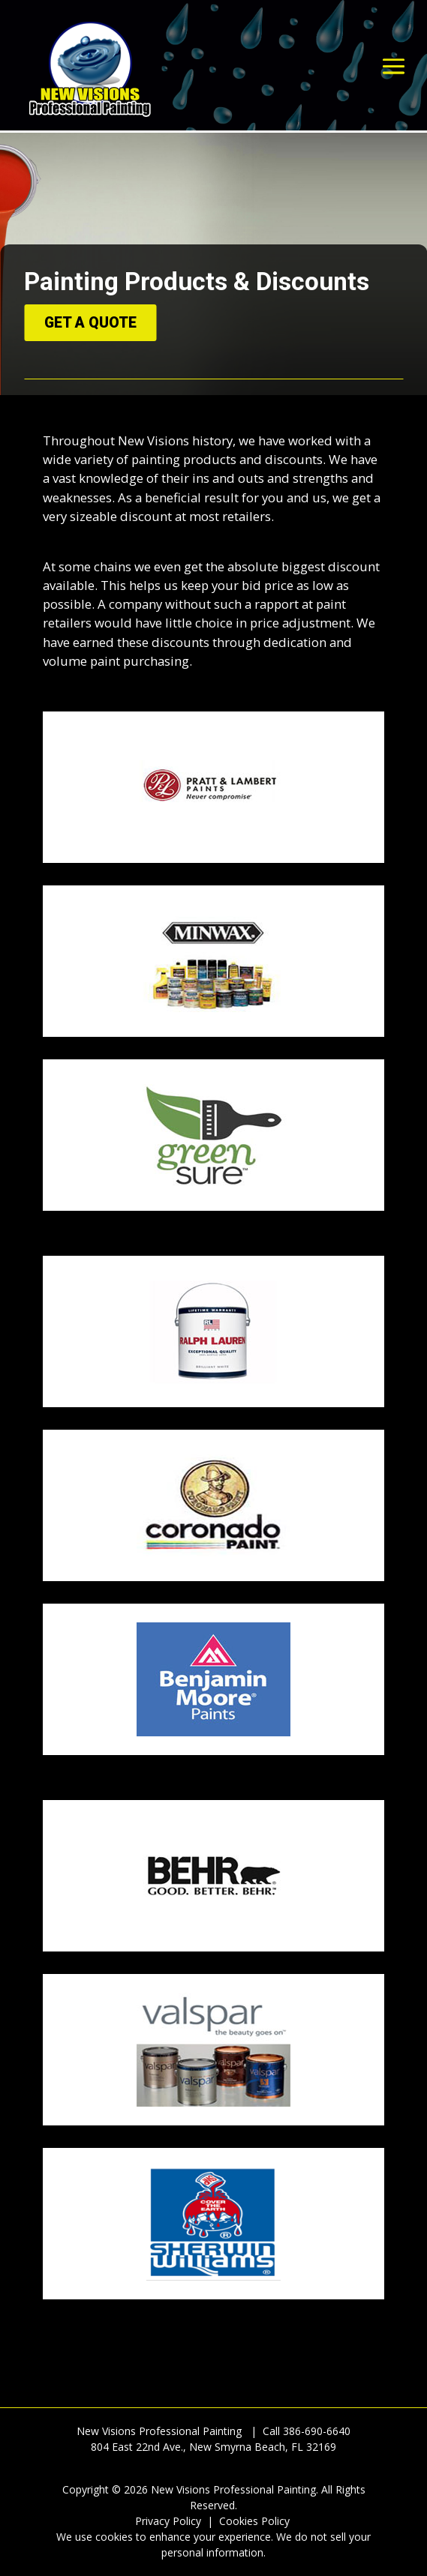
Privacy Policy (168, 2521)
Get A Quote (90, 322)
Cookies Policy (254, 2521)
